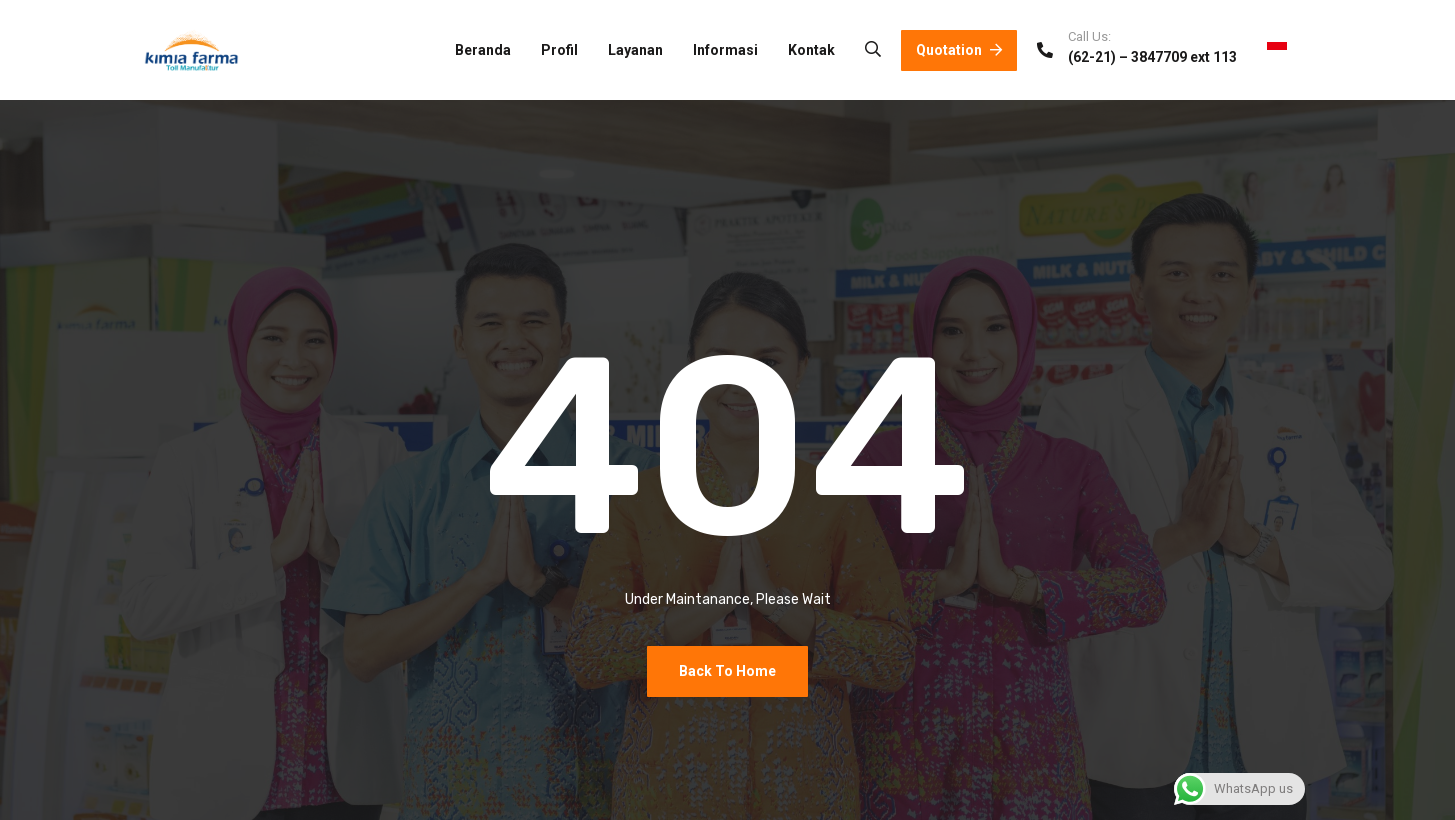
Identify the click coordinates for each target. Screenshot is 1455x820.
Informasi (725, 50)
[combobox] (1290, 50)
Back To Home (727, 671)
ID (1290, 49)
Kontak (811, 50)
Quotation (959, 50)
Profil (559, 50)
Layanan (635, 50)
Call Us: (1089, 36)
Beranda (483, 50)
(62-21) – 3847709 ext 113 (1152, 57)
